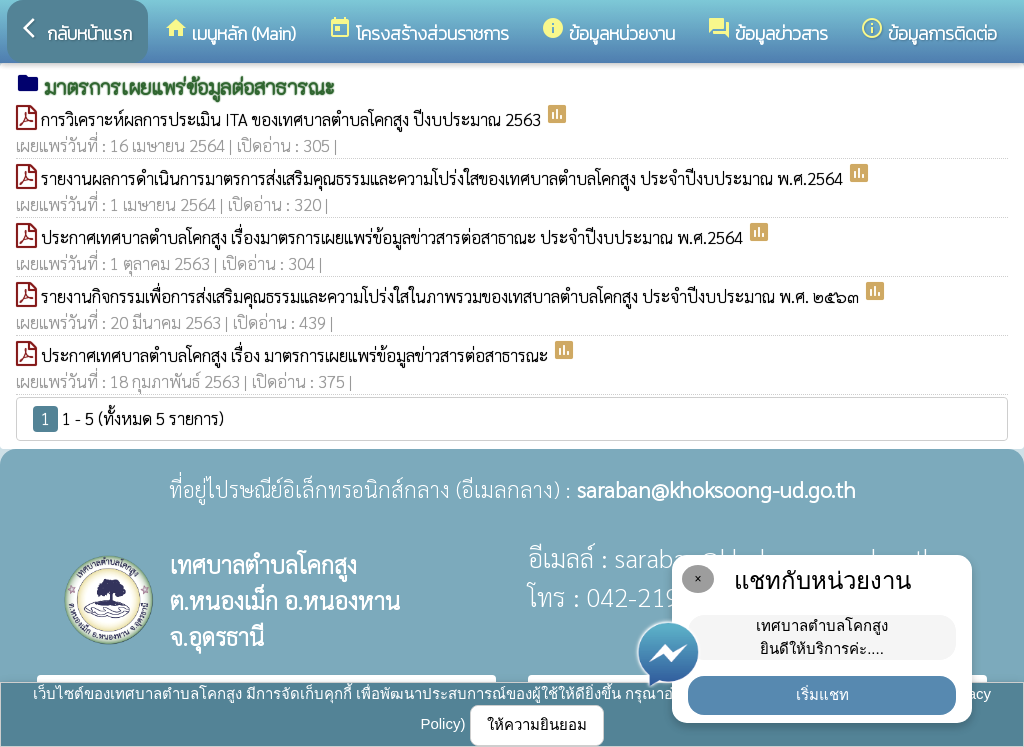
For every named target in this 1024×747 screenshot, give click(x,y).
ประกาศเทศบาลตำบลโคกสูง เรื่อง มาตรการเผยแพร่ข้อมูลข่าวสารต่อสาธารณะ (296, 355)
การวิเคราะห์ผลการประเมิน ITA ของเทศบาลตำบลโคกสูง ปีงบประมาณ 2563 (293, 119)
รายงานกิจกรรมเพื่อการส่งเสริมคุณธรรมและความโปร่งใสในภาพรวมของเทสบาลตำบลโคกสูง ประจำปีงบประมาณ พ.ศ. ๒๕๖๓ (452, 296)
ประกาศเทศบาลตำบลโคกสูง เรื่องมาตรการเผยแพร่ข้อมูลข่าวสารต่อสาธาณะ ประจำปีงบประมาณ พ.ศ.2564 (394, 237)
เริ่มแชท (822, 694)
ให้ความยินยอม (537, 724)
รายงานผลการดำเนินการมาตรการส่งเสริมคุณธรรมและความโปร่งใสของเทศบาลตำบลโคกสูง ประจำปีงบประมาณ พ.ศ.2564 (444, 178)
